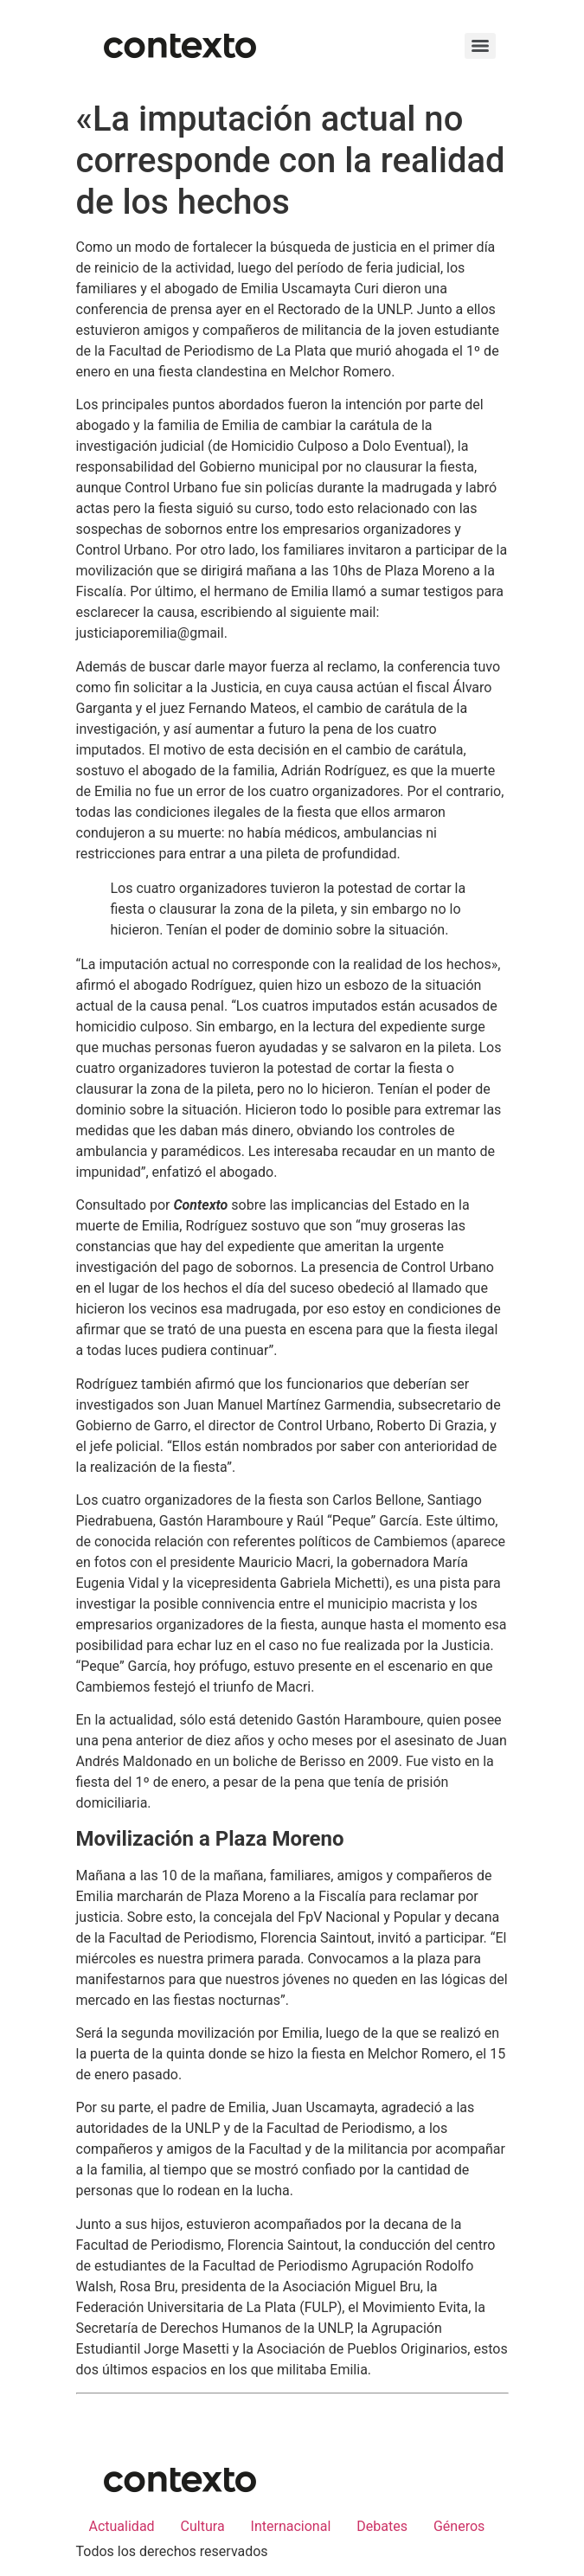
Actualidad (122, 2526)
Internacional (291, 2526)
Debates (382, 2526)
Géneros (459, 2526)
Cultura (203, 2526)
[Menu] (480, 46)
